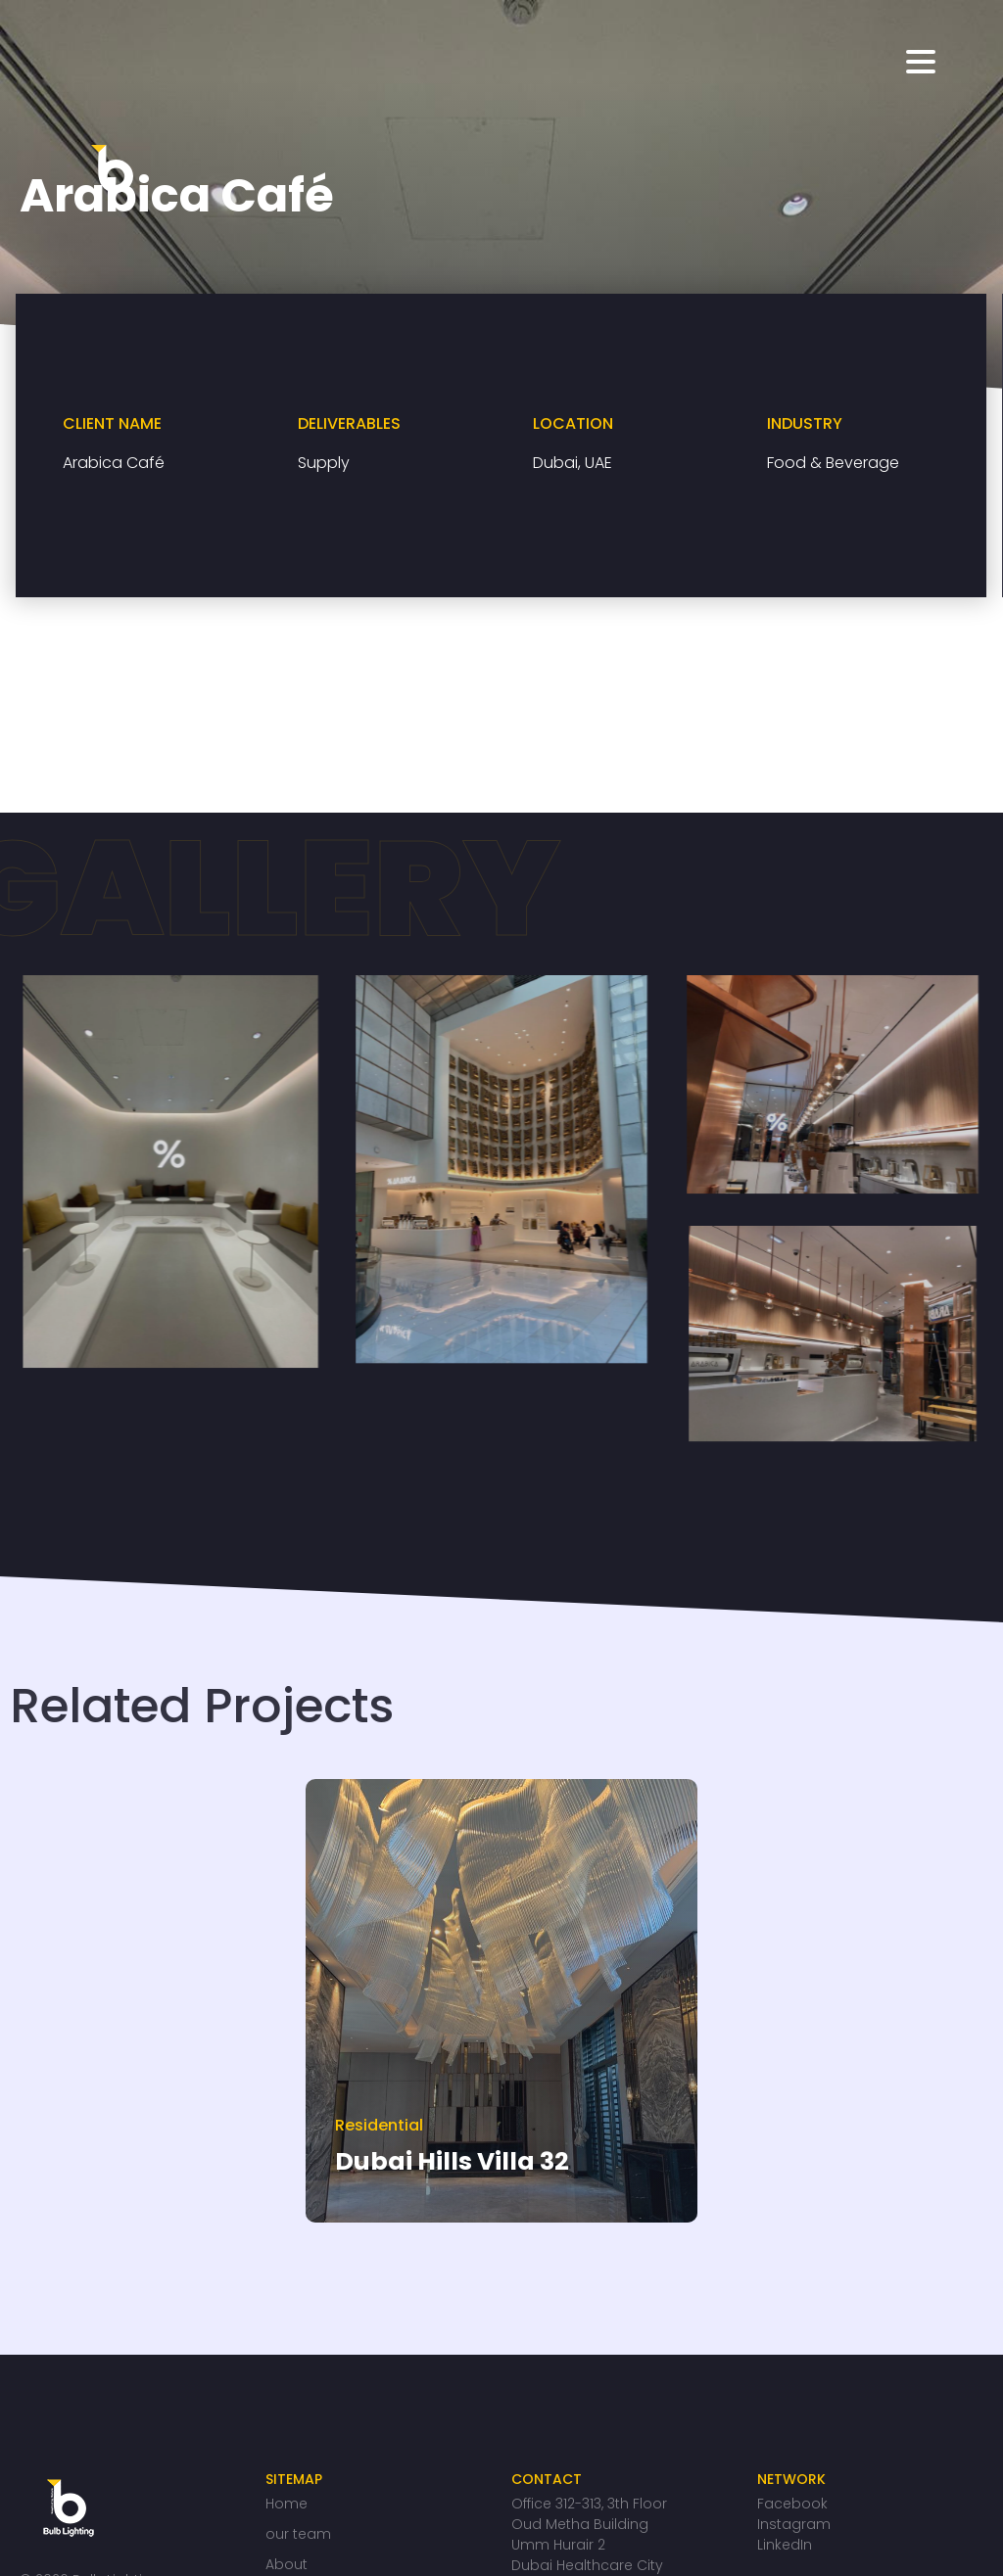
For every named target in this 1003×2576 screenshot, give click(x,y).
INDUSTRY (804, 423)
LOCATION (573, 423)
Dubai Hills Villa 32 (452, 2161)
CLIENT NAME (112, 423)
